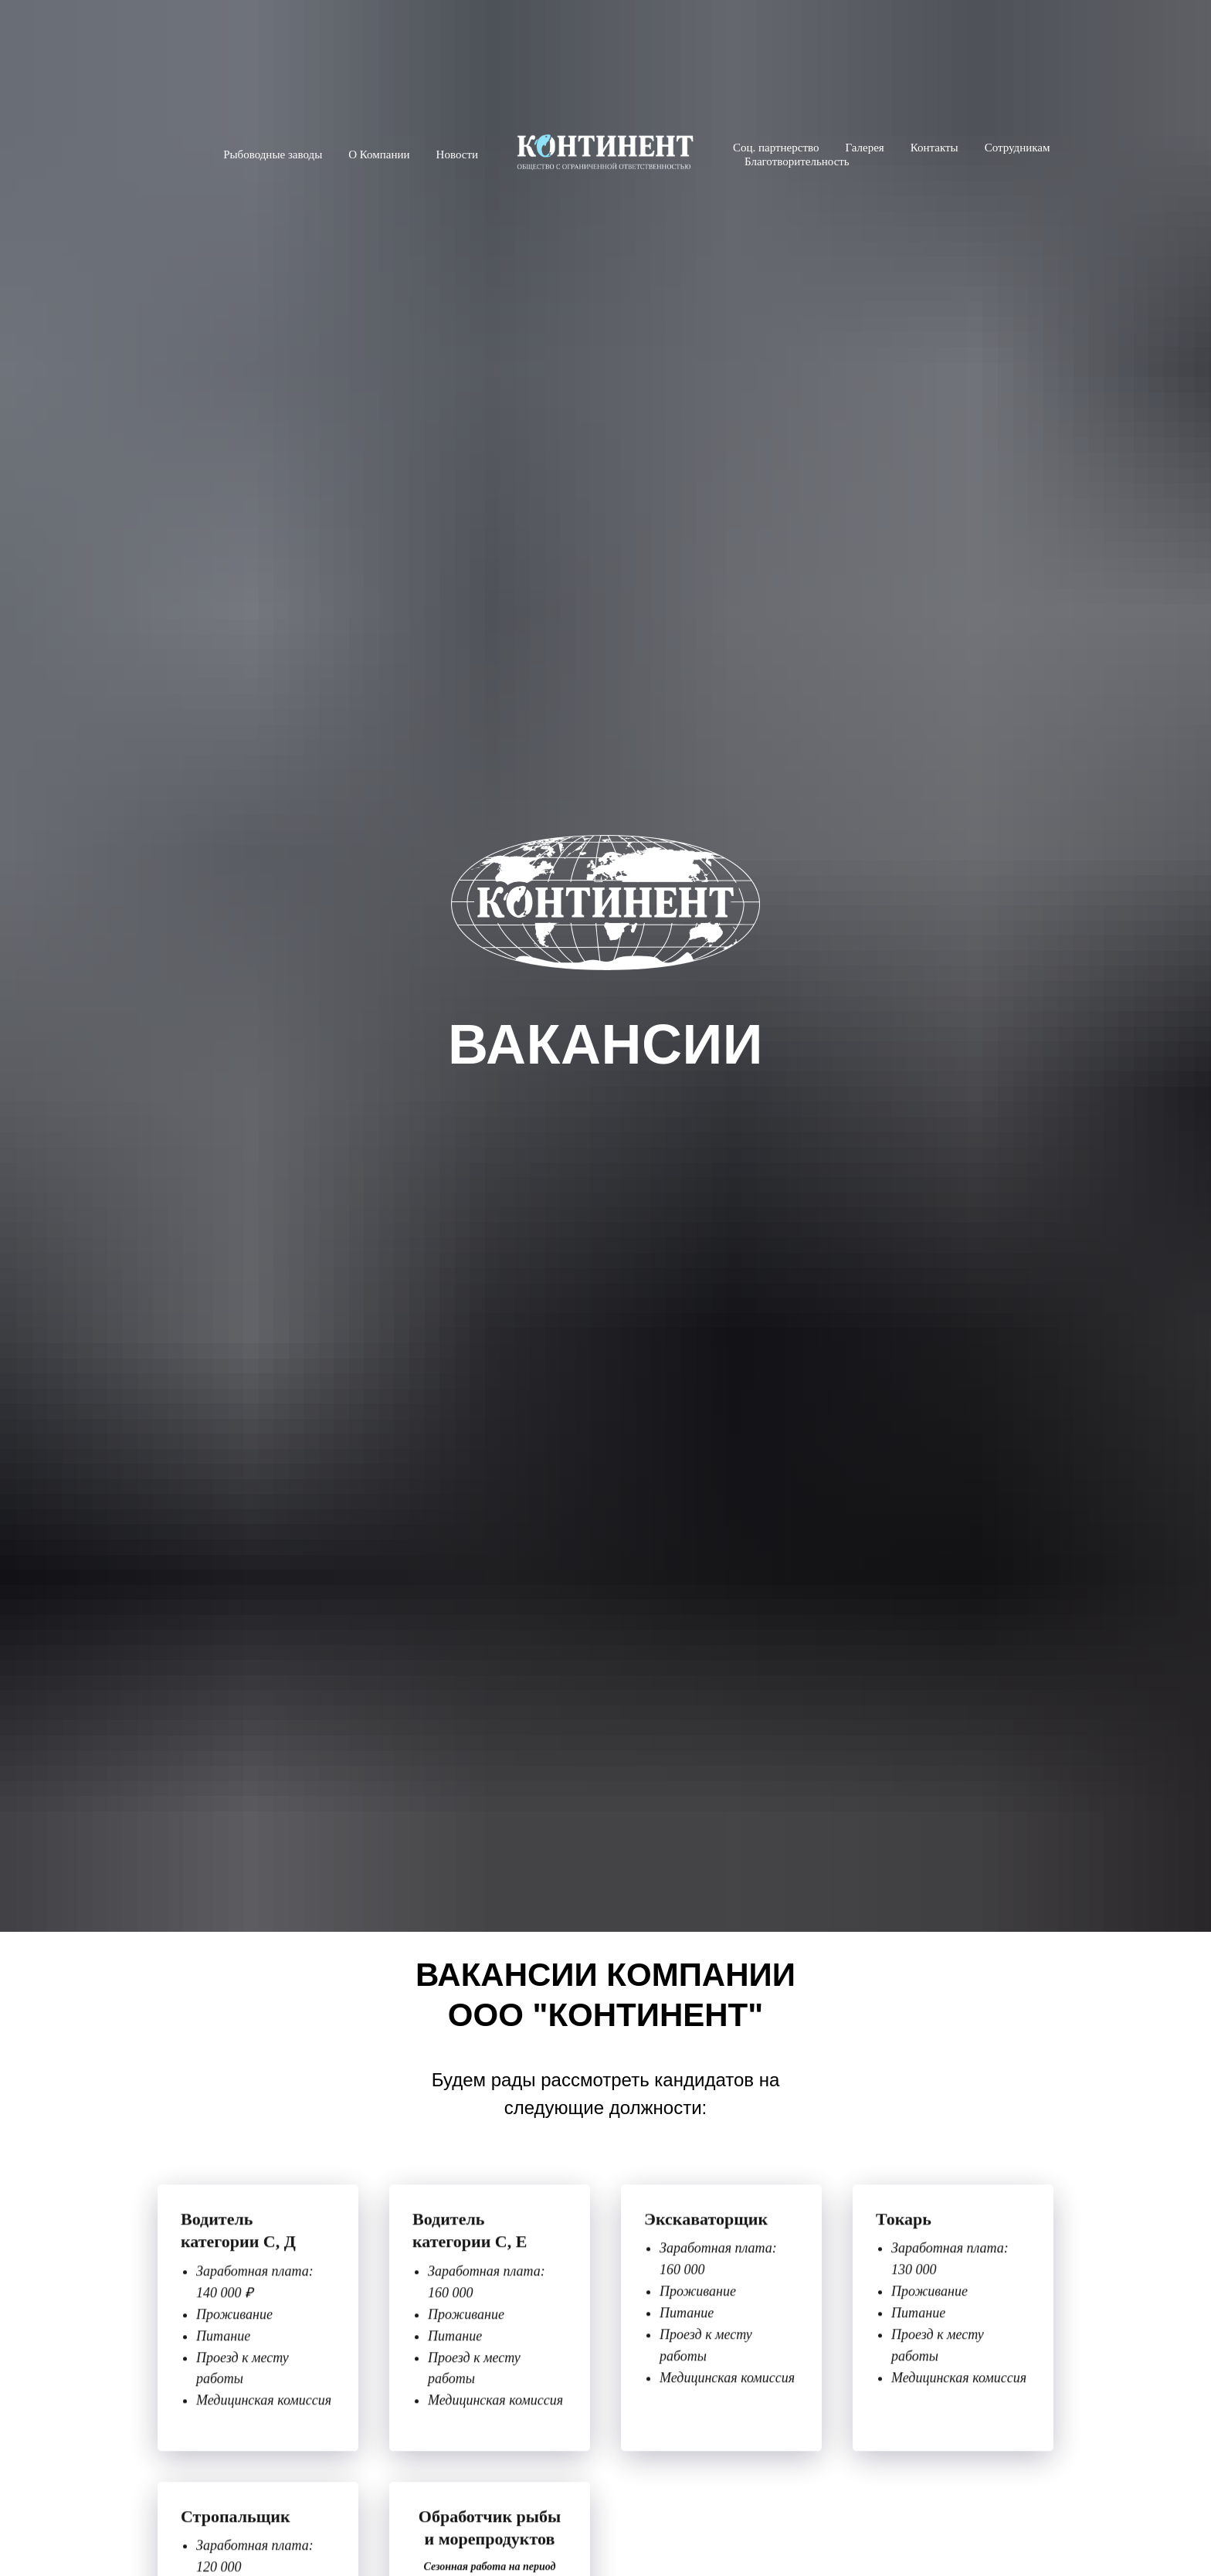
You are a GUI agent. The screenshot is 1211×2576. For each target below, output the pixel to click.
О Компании (378, 154)
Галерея (864, 147)
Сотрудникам (1017, 147)
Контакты (934, 147)
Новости (457, 154)
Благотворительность (797, 161)
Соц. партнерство (776, 147)
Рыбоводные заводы (272, 154)
